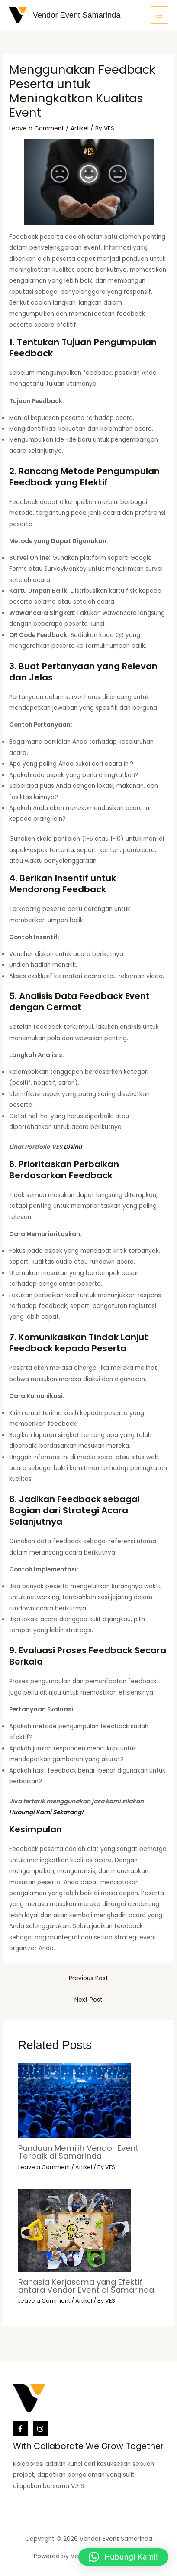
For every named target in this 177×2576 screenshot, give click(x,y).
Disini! (73, 1147)
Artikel (80, 128)
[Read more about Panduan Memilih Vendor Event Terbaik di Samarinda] (74, 2100)
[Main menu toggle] (159, 15)
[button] (123, 2557)
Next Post (88, 2000)
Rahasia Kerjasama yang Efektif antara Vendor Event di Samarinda (86, 2286)
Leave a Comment (36, 128)
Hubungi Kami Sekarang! (46, 1812)
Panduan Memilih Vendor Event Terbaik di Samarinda (78, 2152)
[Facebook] (20, 2428)
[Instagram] (40, 2428)
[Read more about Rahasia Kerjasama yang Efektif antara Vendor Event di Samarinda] (74, 2230)
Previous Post (88, 1978)
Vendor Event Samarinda (77, 15)
